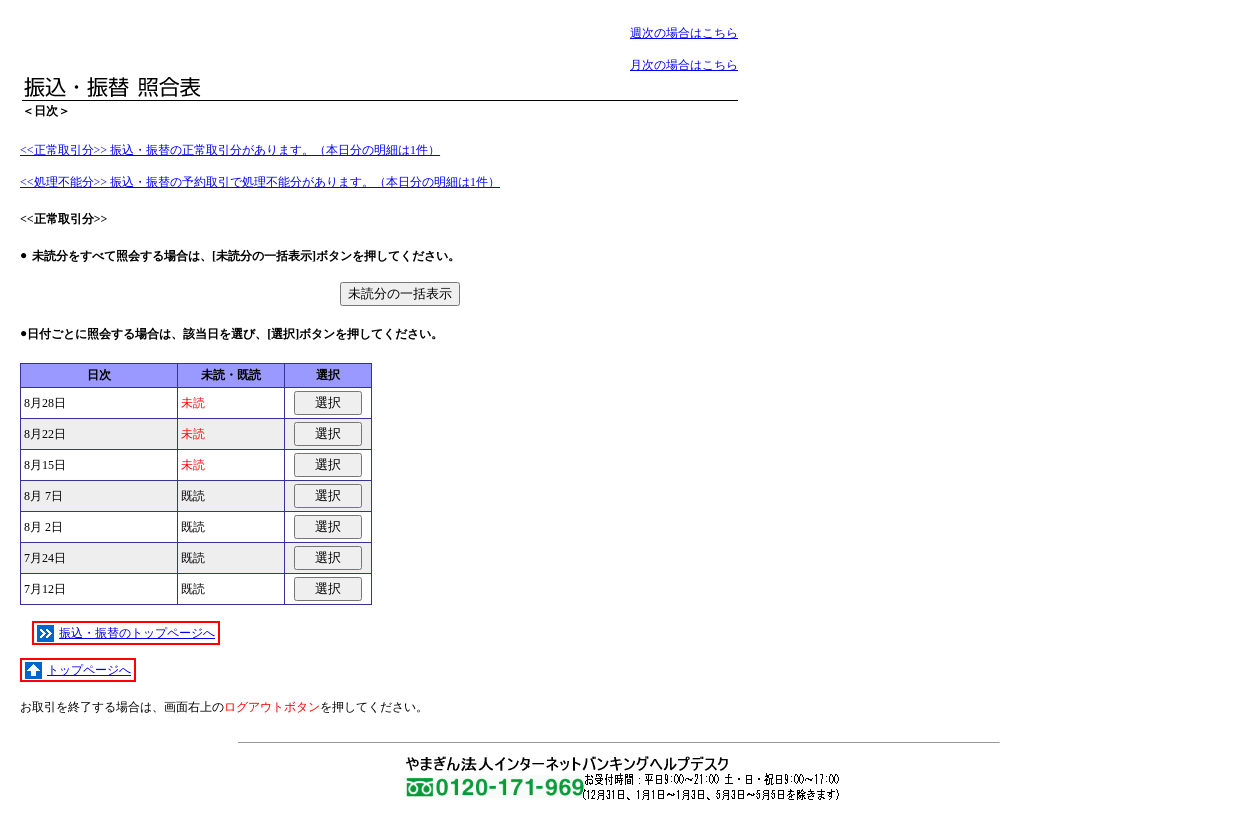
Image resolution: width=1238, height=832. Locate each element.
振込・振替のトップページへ (126, 633)
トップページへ (78, 670)
